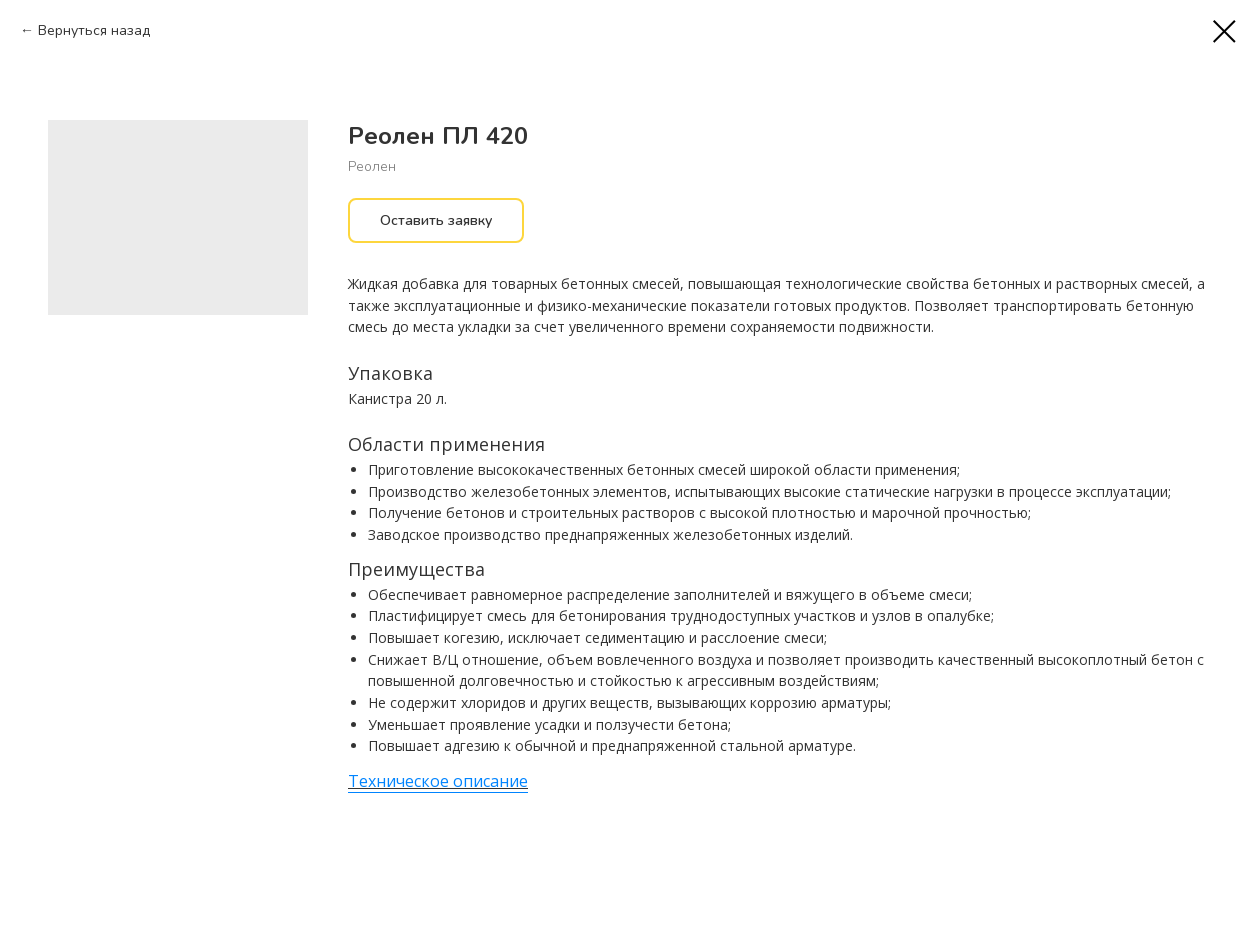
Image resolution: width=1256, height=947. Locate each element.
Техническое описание (438, 781)
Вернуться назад (94, 30)
